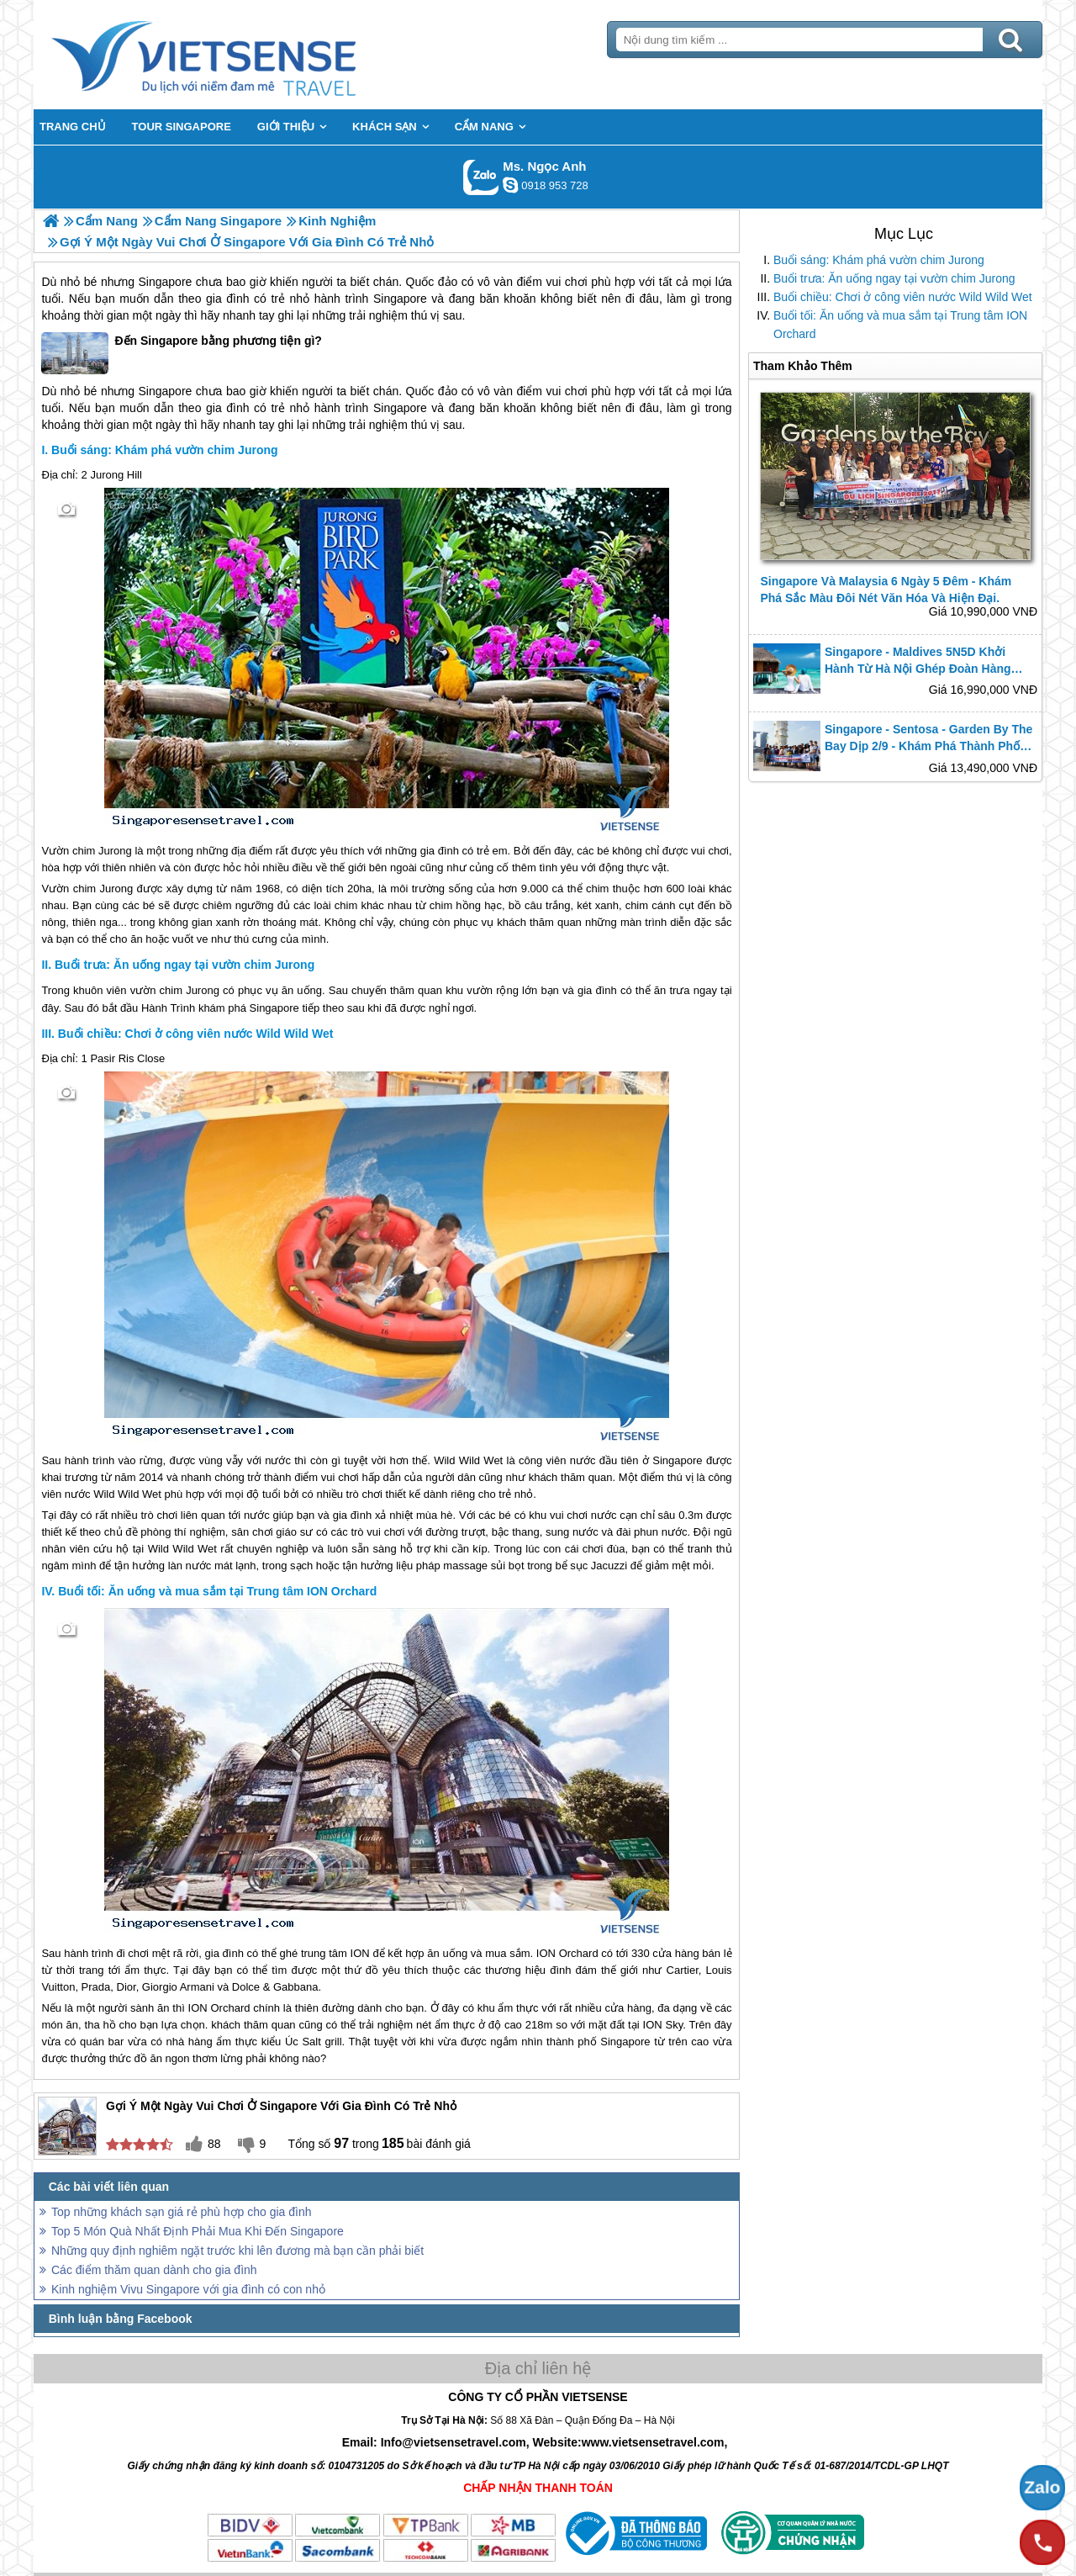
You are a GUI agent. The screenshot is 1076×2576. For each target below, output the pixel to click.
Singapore (400, 298)
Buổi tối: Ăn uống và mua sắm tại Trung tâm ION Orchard (900, 325)
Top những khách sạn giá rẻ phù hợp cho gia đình (181, 2212)
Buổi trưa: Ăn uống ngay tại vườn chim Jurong (894, 278)
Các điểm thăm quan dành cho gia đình (154, 2270)
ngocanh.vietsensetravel (510, 185)
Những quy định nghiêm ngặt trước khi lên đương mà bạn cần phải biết (237, 2250)
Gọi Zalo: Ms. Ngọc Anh (481, 177)
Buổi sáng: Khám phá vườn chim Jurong (878, 260)
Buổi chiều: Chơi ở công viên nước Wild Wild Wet (902, 297)
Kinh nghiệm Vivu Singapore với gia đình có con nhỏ (188, 2289)
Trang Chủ (245, 54)
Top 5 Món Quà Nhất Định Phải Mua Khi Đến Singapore (197, 2231)
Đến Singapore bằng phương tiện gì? (181, 353)
